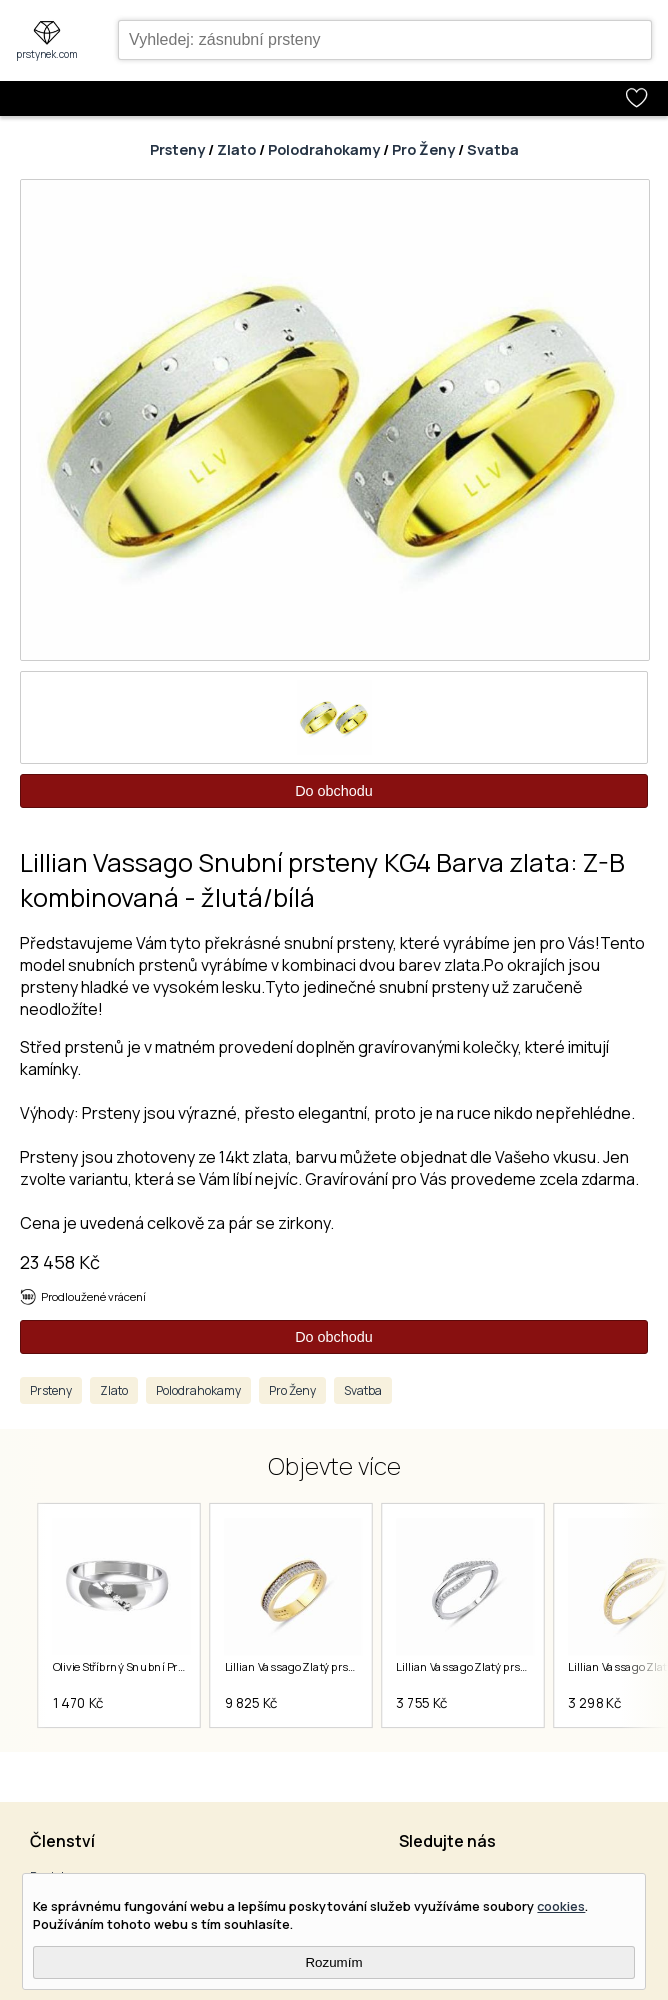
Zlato (236, 149)
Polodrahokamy (324, 149)
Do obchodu (334, 791)
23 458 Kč (60, 1262)
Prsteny (177, 149)
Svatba (493, 149)
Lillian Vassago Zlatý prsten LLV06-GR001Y (335, 1667)
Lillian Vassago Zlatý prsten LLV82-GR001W (508, 1667)
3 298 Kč (595, 1703)
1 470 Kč (78, 1703)
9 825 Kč (251, 1703)
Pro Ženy (423, 149)
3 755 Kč (422, 1703)
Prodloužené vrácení (93, 1296)
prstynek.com (47, 54)
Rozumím (333, 1962)
